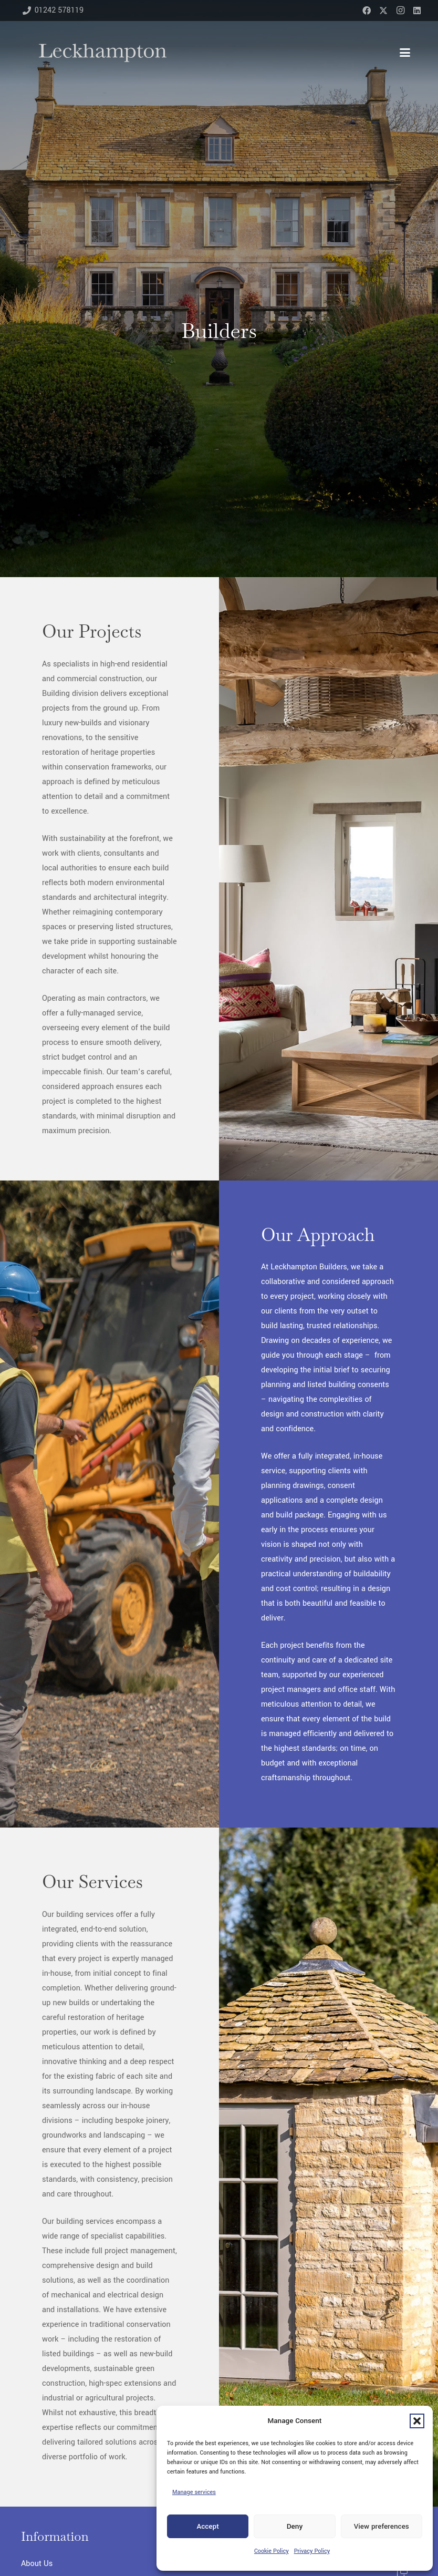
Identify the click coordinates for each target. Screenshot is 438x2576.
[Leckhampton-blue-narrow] (102, 53)
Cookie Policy (271, 2551)
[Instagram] (400, 10)
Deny (295, 2526)
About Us (37, 2563)
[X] (383, 10)
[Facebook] (366, 10)
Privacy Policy (312, 2551)
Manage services (194, 2492)
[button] (417, 2421)
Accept (207, 2526)
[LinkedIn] (417, 10)
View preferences (381, 2526)
